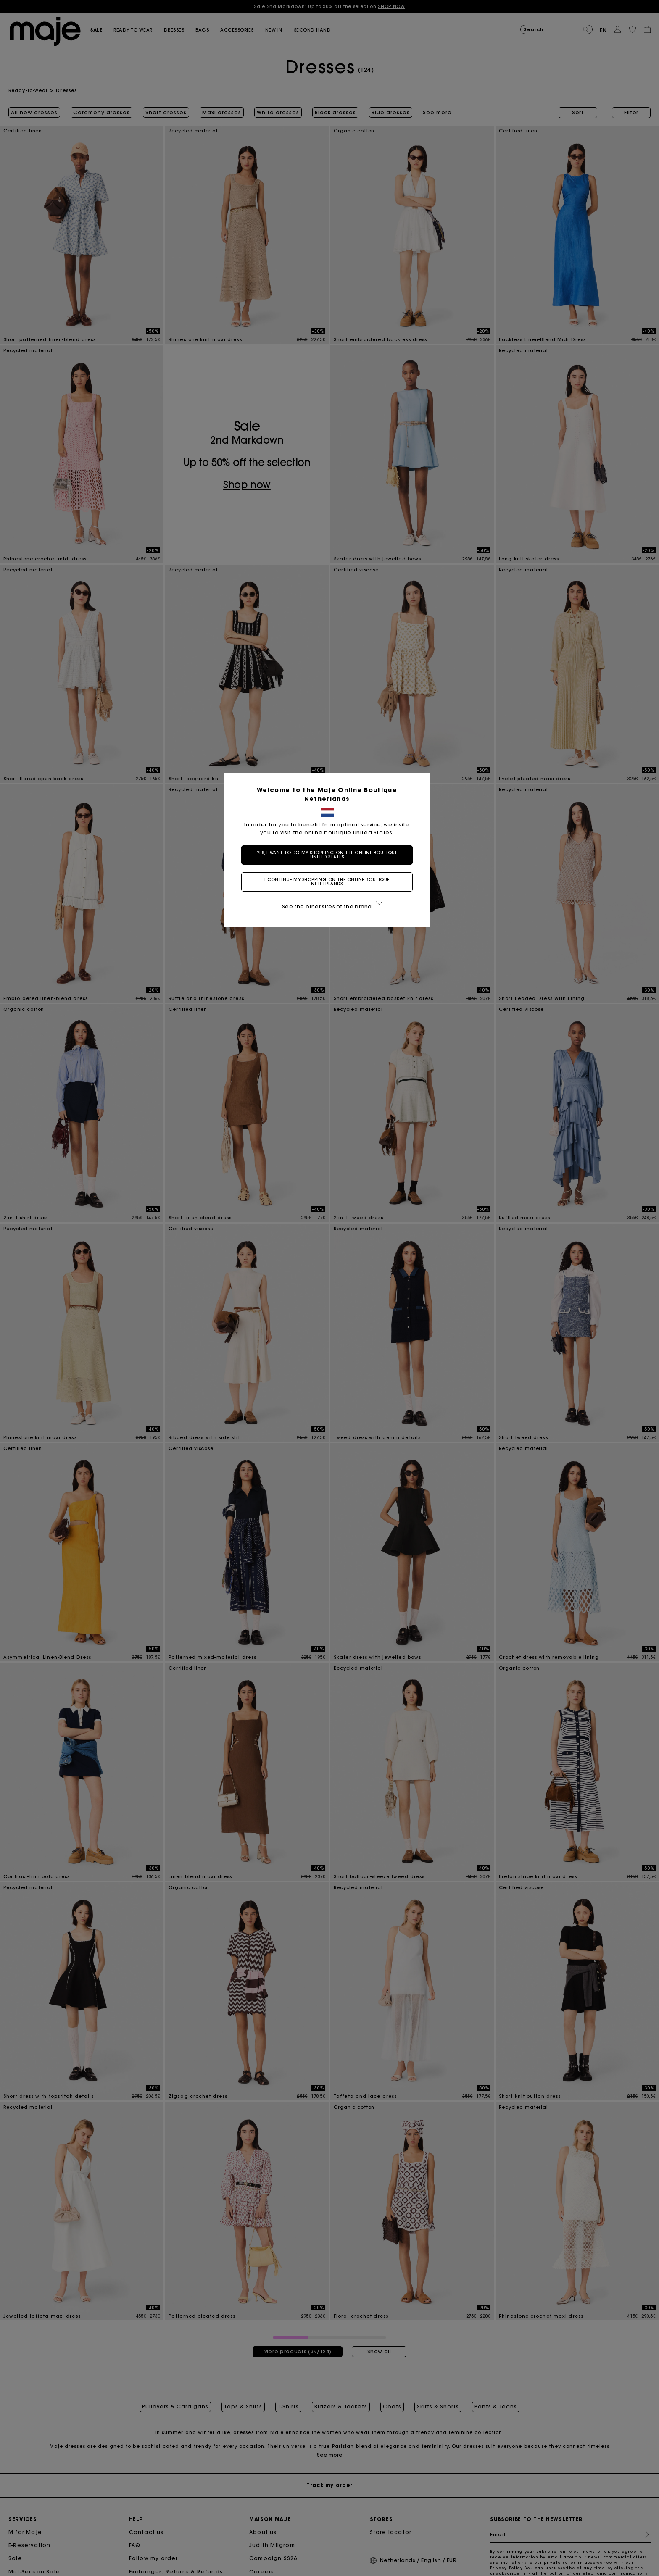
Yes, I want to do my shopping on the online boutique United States (329, 855)
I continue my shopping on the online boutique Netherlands (329, 882)
